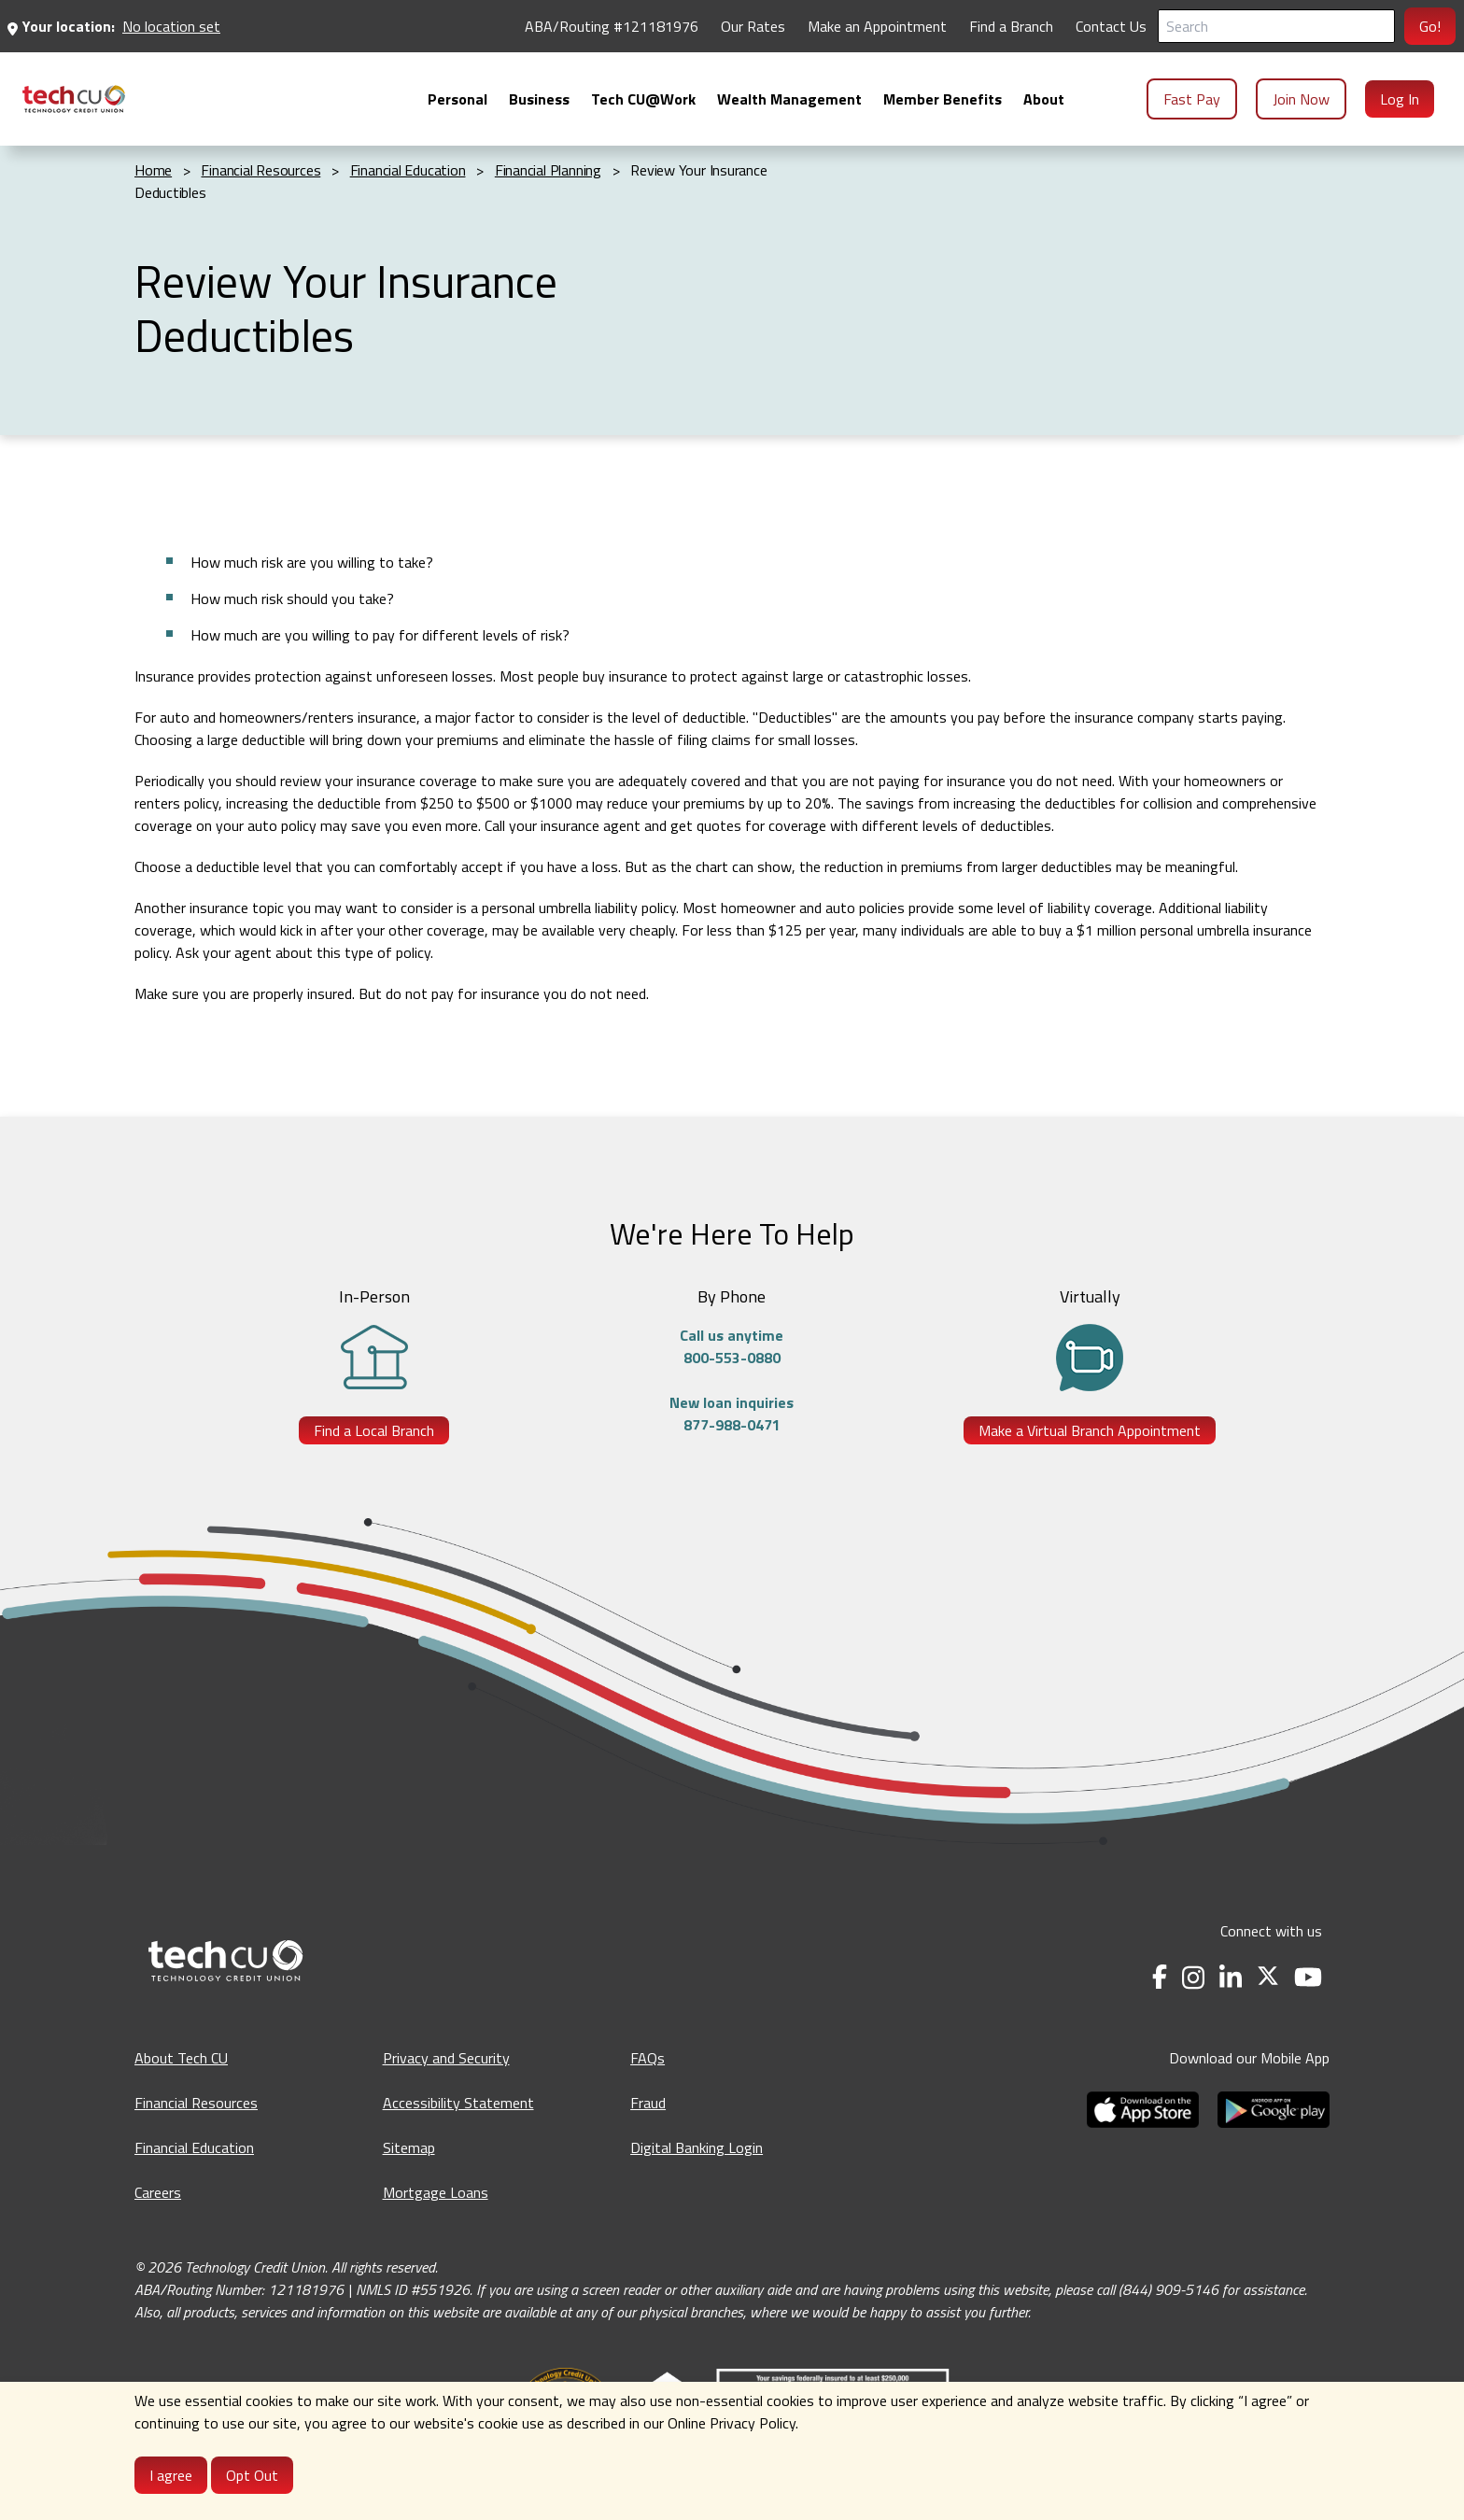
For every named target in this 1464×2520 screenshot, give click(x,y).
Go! (1430, 26)
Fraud (648, 2102)
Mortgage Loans (435, 2192)
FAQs (647, 2058)
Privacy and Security (446, 2058)
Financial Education (194, 2147)
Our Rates (753, 26)
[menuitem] (73, 99)
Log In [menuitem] (1399, 99)
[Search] (1276, 26)
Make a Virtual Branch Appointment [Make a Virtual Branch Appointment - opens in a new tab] (1089, 1430)
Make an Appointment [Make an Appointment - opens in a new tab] (877, 26)
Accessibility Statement (458, 2102)
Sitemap (409, 2147)
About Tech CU (181, 2058)
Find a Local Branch (374, 1430)
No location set (171, 26)
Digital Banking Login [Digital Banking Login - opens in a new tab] (696, 2147)
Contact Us (1111, 26)
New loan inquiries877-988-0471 (731, 1413)
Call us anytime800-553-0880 (731, 1346)
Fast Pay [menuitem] (1191, 99)
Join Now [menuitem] (1301, 99)
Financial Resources (196, 2102)
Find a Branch (1011, 26)
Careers (157, 2192)
